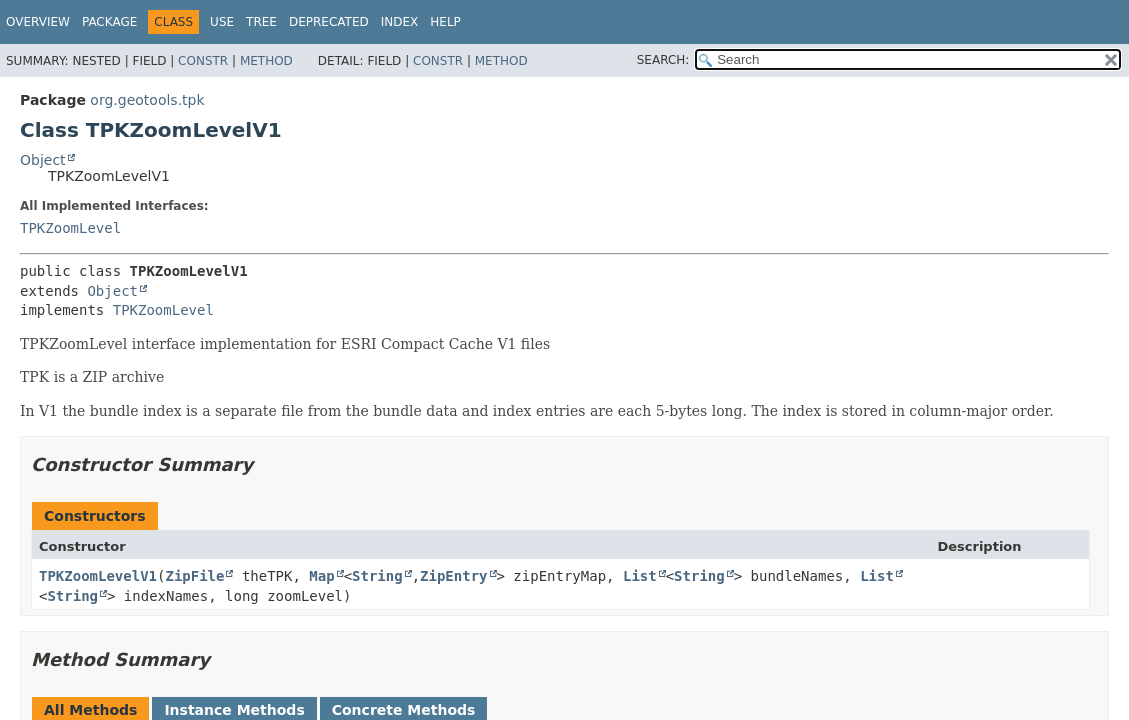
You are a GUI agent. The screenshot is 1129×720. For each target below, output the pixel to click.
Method (266, 61)
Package (109, 22)
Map (321, 576)
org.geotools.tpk (147, 100)
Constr (203, 61)
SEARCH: (663, 60)
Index (400, 22)
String (377, 576)
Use (222, 22)
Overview (38, 22)
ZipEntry (453, 576)
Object (43, 160)
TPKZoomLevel (70, 228)
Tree (261, 22)
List (640, 576)
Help (445, 22)
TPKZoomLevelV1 (98, 576)
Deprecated (329, 22)
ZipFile (194, 576)
